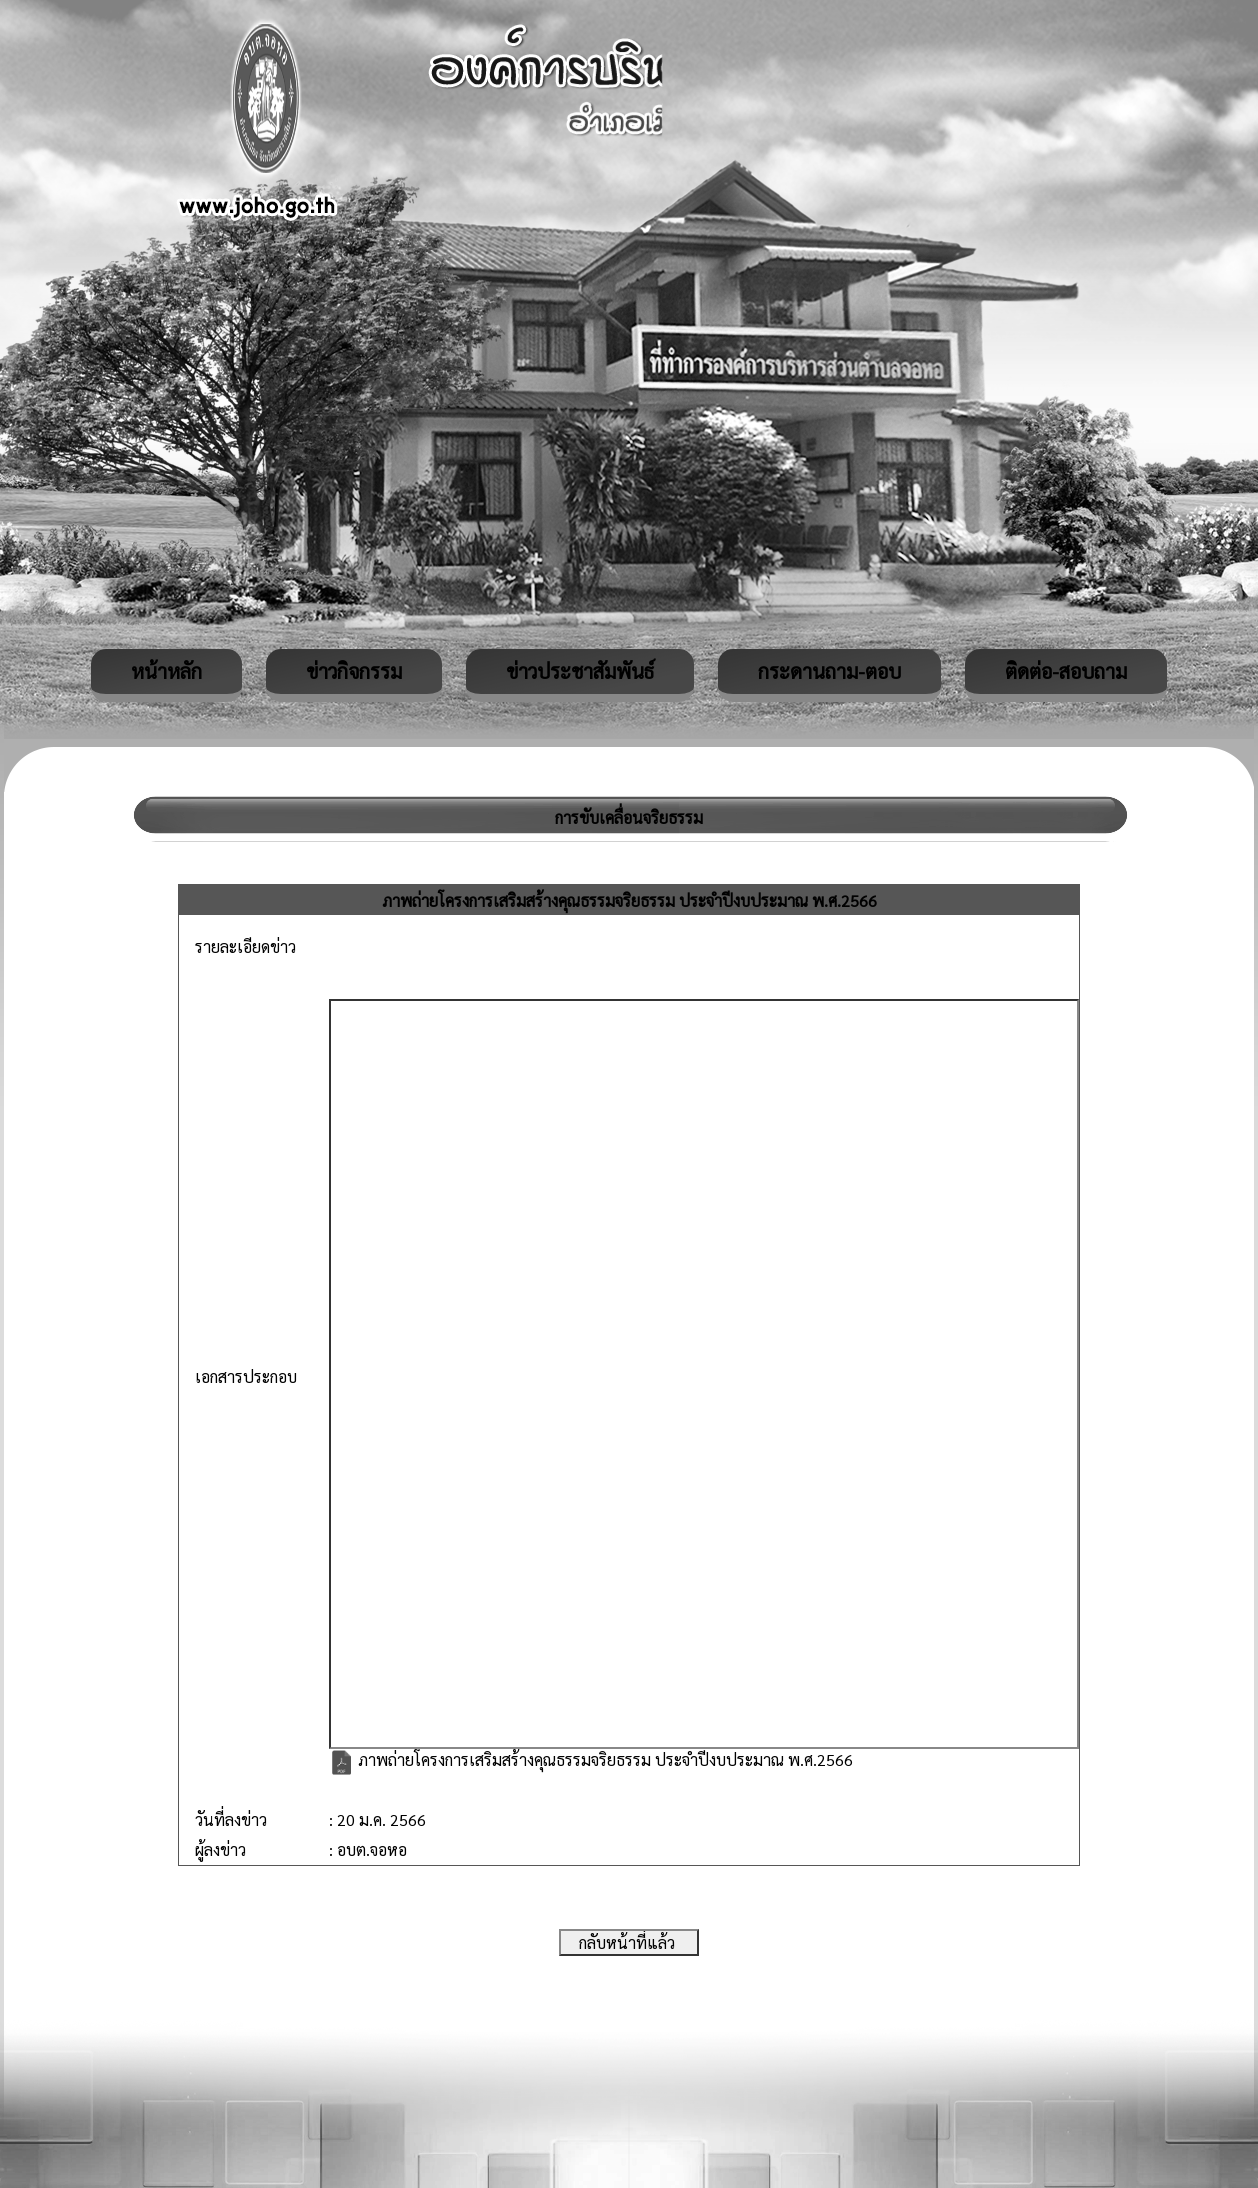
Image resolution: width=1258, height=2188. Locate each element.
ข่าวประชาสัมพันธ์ (580, 671)
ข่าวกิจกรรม (354, 671)
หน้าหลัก (166, 671)
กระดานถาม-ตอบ (829, 671)
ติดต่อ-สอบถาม (1066, 671)
